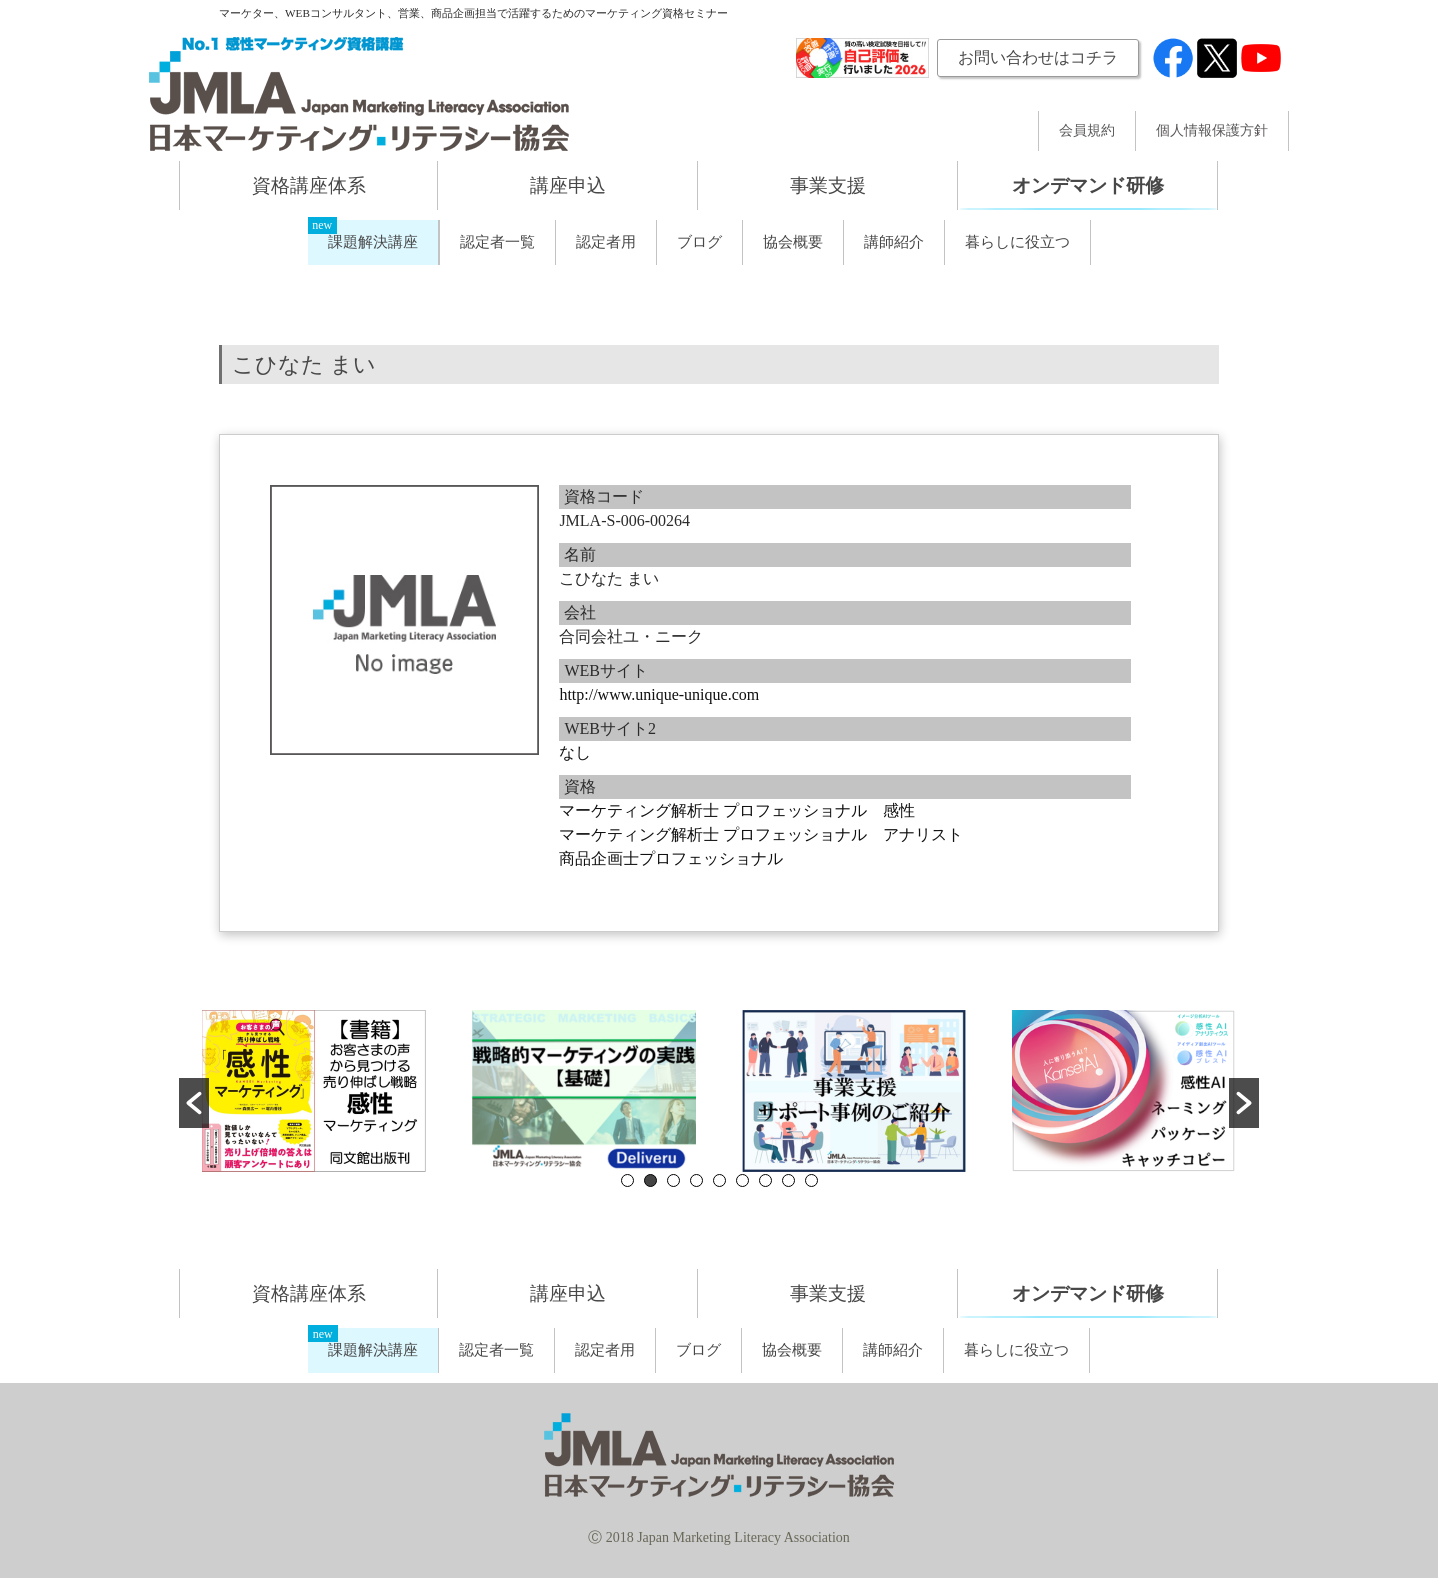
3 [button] (673, 1180)
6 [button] (742, 1180)
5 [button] (719, 1180)
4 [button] (696, 1180)
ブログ (699, 242)
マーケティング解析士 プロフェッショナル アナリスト (761, 834)
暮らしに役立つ (1017, 242)
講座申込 (568, 185)
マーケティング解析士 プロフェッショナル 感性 (737, 810)
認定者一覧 (497, 242)
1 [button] (627, 1180)
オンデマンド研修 (1088, 185)
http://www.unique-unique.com (659, 694)
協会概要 (793, 242)
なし (575, 752)
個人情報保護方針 (1212, 131)
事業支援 (828, 185)
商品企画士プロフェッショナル (671, 858)
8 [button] (788, 1180)
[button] (194, 1103)
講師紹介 (894, 242)
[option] (314, 1091)
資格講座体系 (309, 185)
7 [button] (765, 1180)
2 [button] (650, 1180)
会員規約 (1087, 131)
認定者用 (606, 242)
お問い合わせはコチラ (1038, 57)
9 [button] (811, 1180)
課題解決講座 (373, 242)
